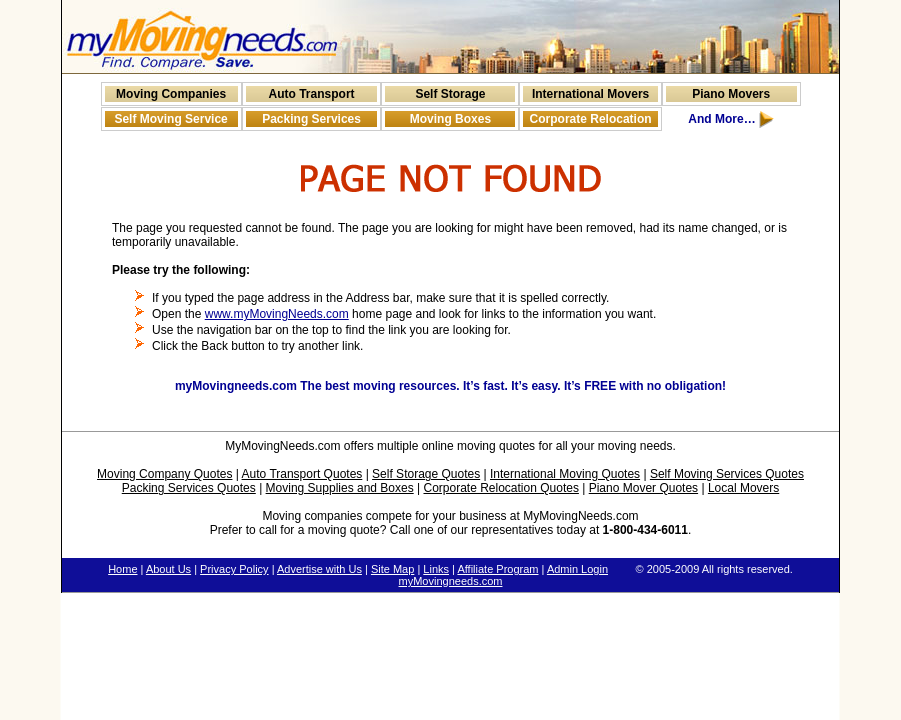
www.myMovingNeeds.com (277, 314)
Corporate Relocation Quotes (500, 488)
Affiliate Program (497, 569)
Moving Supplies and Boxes (340, 488)
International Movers (590, 94)
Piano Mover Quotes (643, 488)
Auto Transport (312, 94)
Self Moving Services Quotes (727, 474)
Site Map (392, 569)
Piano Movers (731, 94)
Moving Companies (171, 94)
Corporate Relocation (591, 119)
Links (436, 569)
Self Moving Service (170, 119)
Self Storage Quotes (426, 474)
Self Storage (450, 94)
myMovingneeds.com (451, 581)
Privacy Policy (234, 569)
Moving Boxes (450, 119)
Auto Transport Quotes (302, 474)
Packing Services (311, 119)
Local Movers (743, 488)
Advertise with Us (319, 569)
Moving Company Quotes (164, 474)
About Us (168, 569)
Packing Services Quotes (189, 488)
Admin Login (577, 569)
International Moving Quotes (565, 474)
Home (122, 569)
